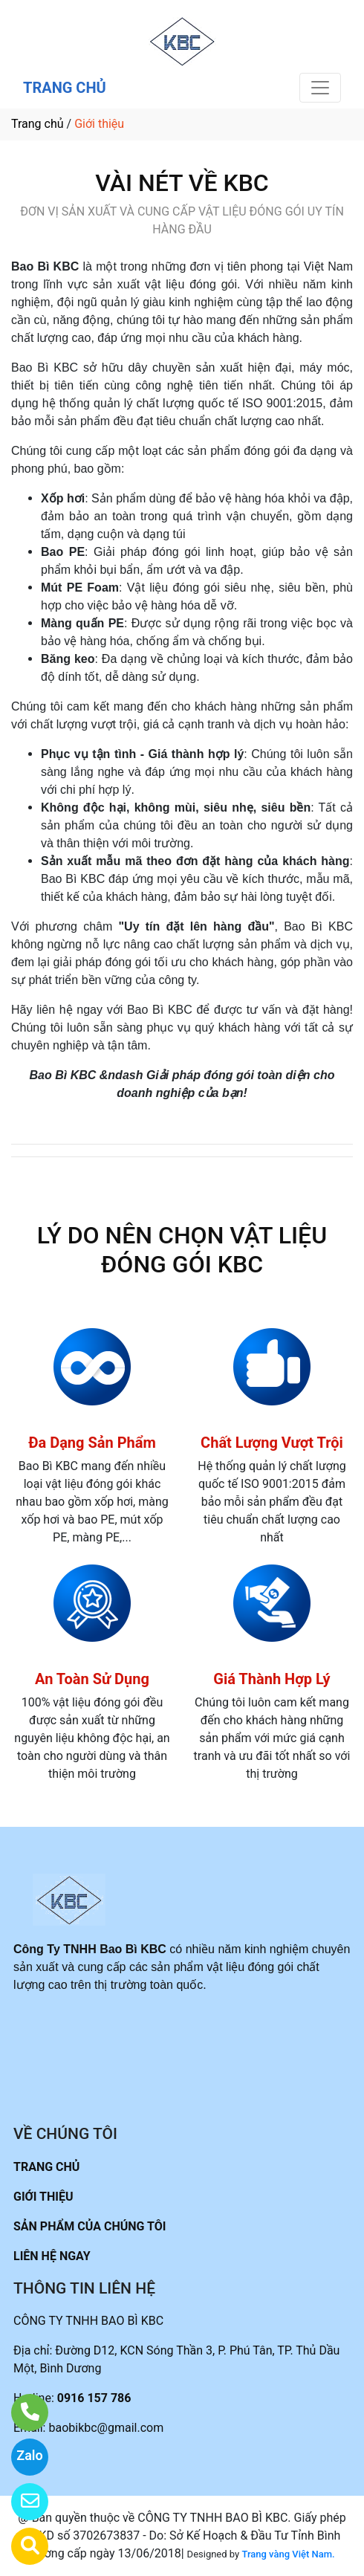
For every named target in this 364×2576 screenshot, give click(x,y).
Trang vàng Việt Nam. (287, 2554)
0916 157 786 (94, 2398)
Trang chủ (37, 124)
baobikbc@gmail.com (105, 2428)
